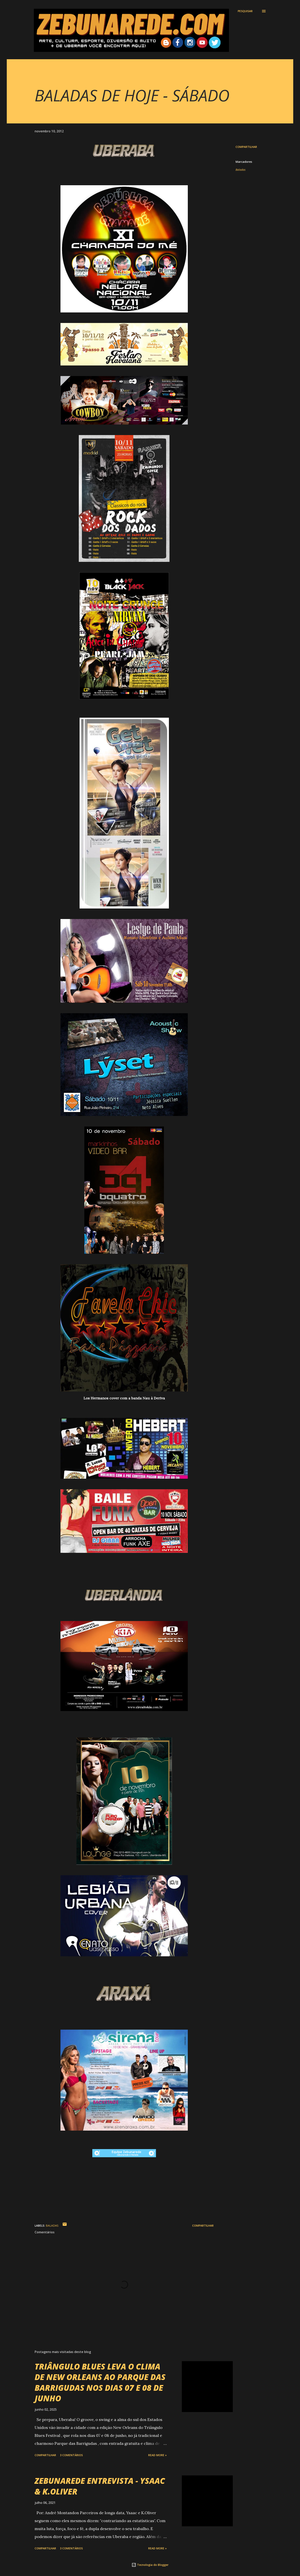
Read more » (157, 2455)
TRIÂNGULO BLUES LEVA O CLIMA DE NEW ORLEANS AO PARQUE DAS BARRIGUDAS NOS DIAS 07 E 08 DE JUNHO (100, 2382)
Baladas (240, 170)
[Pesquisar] (245, 11)
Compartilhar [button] (246, 147)
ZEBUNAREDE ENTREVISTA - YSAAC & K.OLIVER (100, 2486)
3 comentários (71, 2455)
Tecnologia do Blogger (150, 2565)
